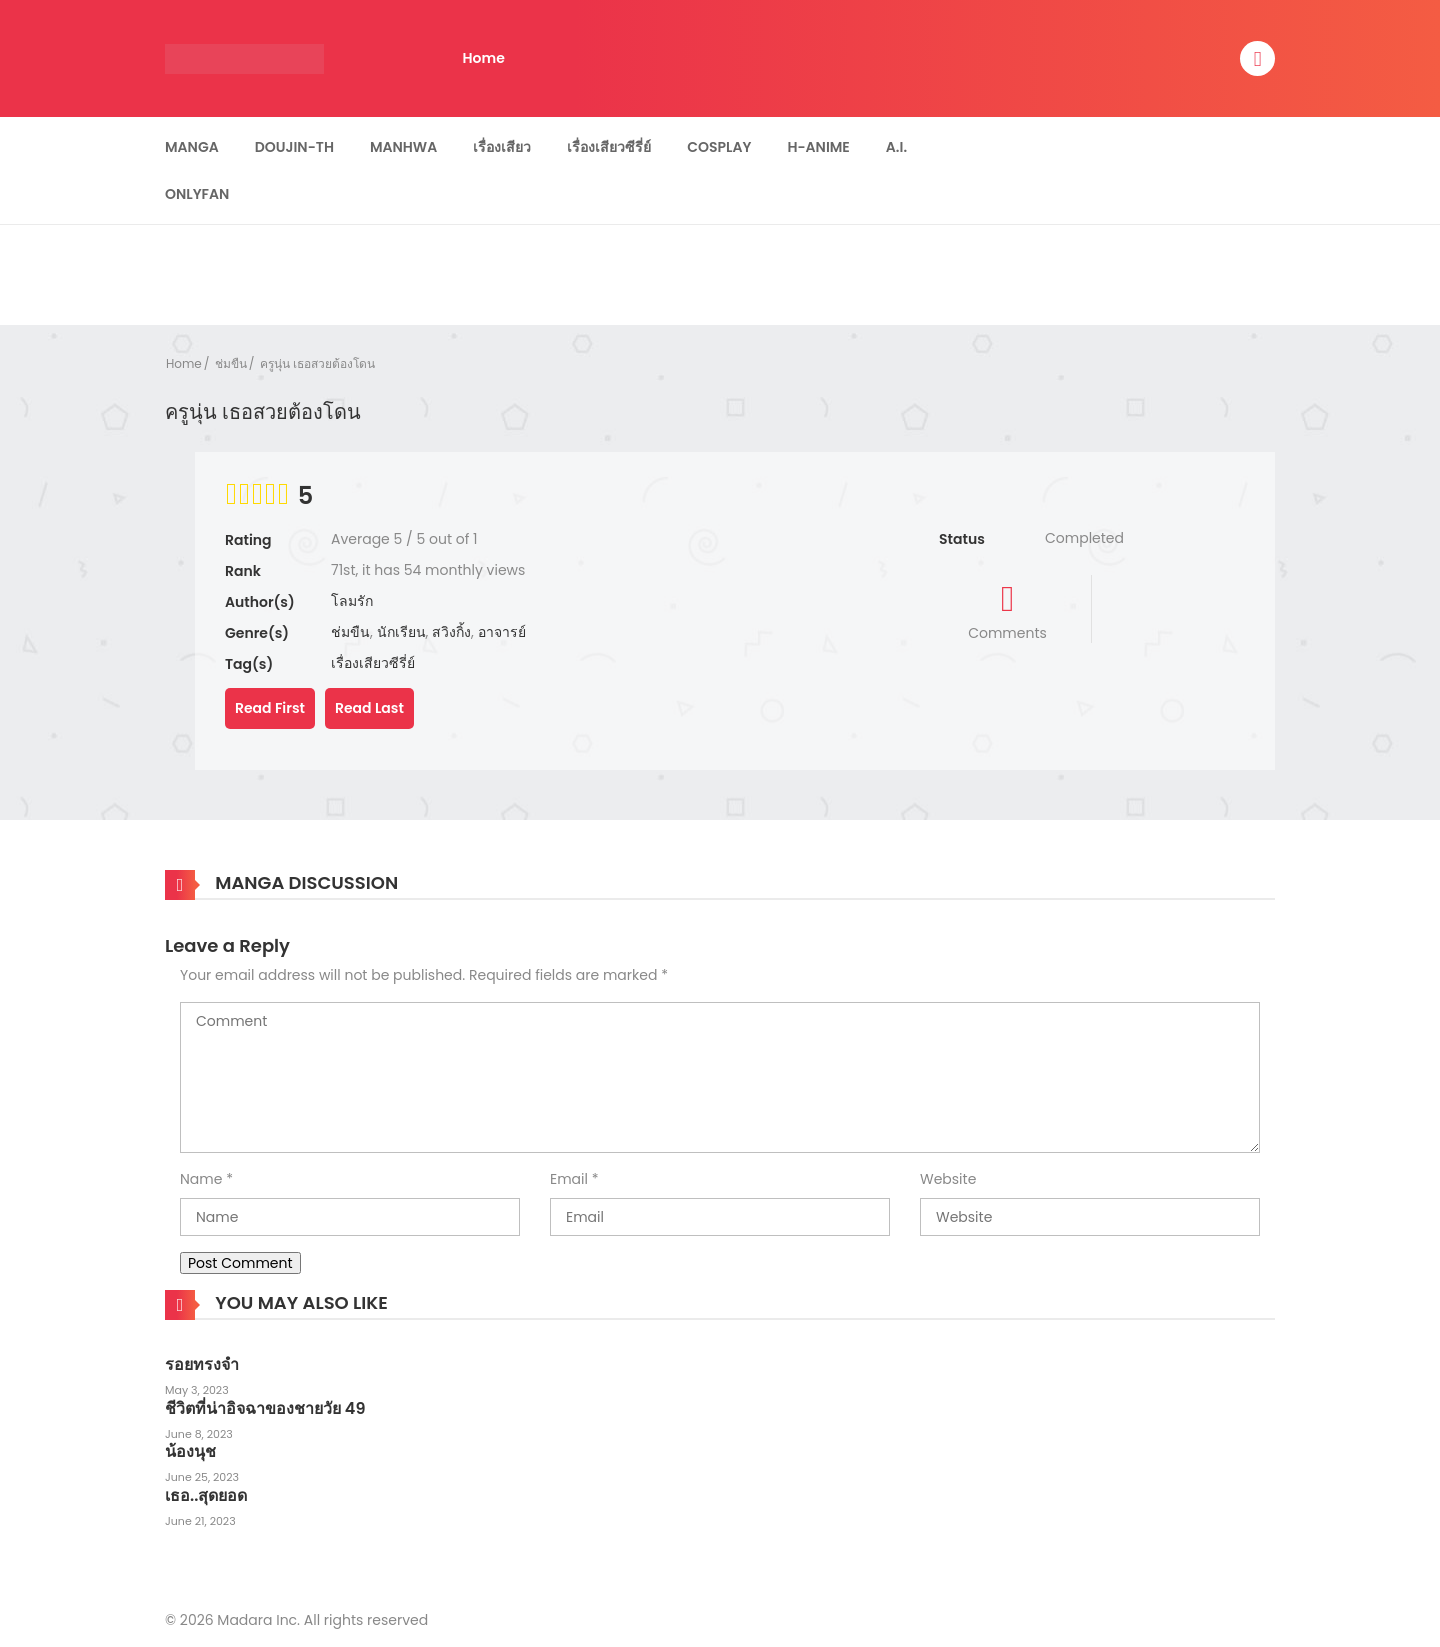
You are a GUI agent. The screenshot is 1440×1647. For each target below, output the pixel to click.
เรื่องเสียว (502, 147)
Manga (192, 147)
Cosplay (719, 147)
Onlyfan (197, 194)
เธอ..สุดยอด (206, 1495)
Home (484, 58)
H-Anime (818, 147)
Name (201, 1179)
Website (948, 1179)
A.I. (896, 147)
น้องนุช (190, 1451)
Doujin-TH (294, 147)
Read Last (369, 708)
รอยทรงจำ (202, 1364)
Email (569, 1179)
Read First (270, 708)
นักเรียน (401, 632)
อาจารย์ (502, 632)
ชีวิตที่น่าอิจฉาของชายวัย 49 (265, 1408)
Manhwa (403, 147)
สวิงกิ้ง (451, 632)
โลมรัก (352, 601)
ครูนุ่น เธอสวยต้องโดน (317, 363)
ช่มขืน (231, 363)
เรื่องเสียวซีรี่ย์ (609, 147)
